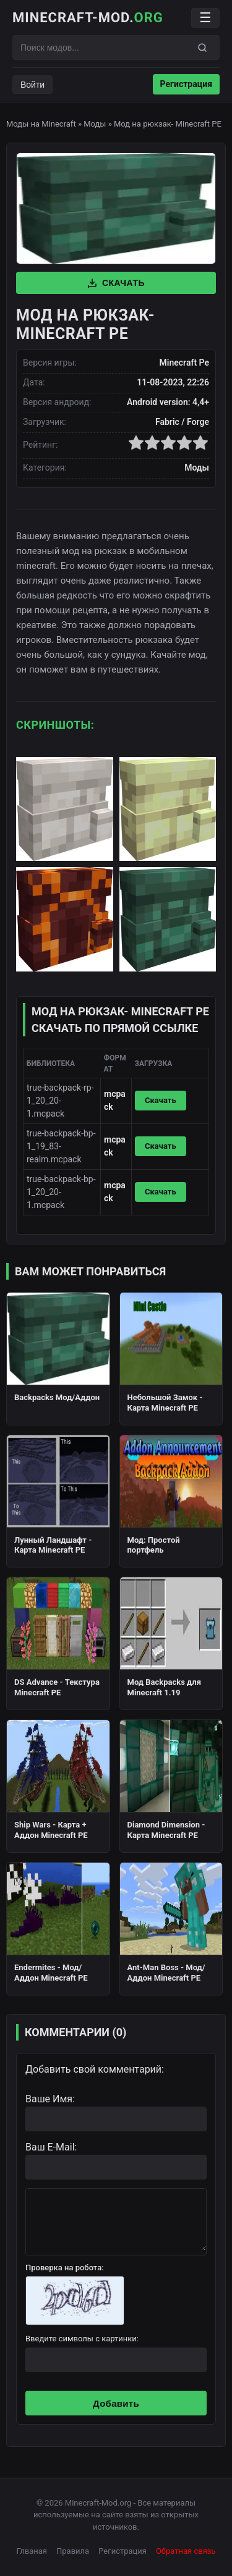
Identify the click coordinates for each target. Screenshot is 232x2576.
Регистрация (186, 84)
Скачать (116, 283)
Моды (95, 123)
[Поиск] (202, 47)
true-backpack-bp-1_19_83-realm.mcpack (61, 1146)
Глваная (32, 2551)
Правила (72, 2551)
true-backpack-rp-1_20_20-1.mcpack (60, 1100)
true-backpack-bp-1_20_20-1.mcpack (61, 1192)
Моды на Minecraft (41, 123)
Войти (32, 85)
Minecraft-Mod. (87, 17)
